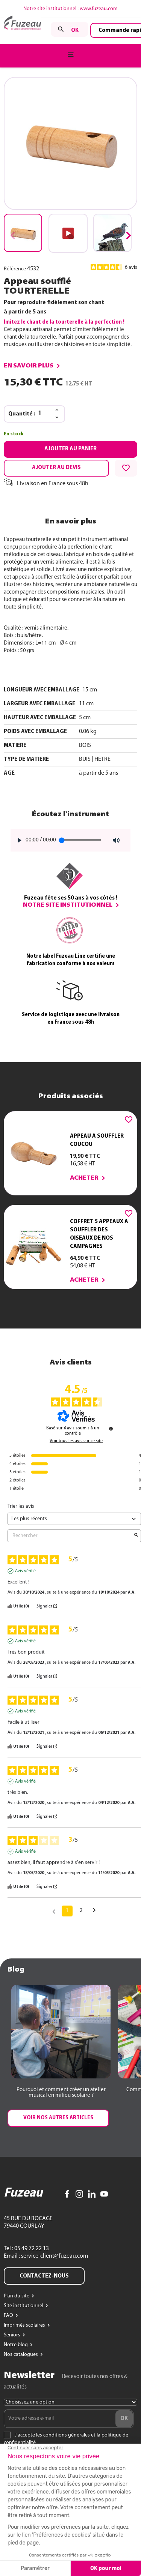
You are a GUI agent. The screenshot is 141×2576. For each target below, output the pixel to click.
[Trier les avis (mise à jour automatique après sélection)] (74, 1519)
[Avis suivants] (94, 1911)
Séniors (12, 2335)
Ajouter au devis (56, 468)
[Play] (17, 840)
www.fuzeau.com (99, 9)
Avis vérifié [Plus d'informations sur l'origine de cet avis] (25, 1571)
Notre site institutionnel (67, 905)
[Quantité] (44, 413)
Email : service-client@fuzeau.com (46, 2256)
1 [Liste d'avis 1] (67, 1910)
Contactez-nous (44, 2276)
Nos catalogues (21, 2354)
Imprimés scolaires (25, 2325)
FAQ (9, 2315)
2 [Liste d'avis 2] (81, 1910)
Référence (15, 269)
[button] (128, 235)
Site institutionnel (24, 2306)
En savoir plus (28, 366)
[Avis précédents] (54, 1910)
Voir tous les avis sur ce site (76, 1441)
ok (75, 30)
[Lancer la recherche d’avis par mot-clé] (136, 1536)
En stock (13, 434)
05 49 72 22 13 (31, 2249)
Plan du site (17, 2296)
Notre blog (16, 2345)
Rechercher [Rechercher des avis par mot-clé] (70, 1535)
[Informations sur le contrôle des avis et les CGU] (111, 1429)
